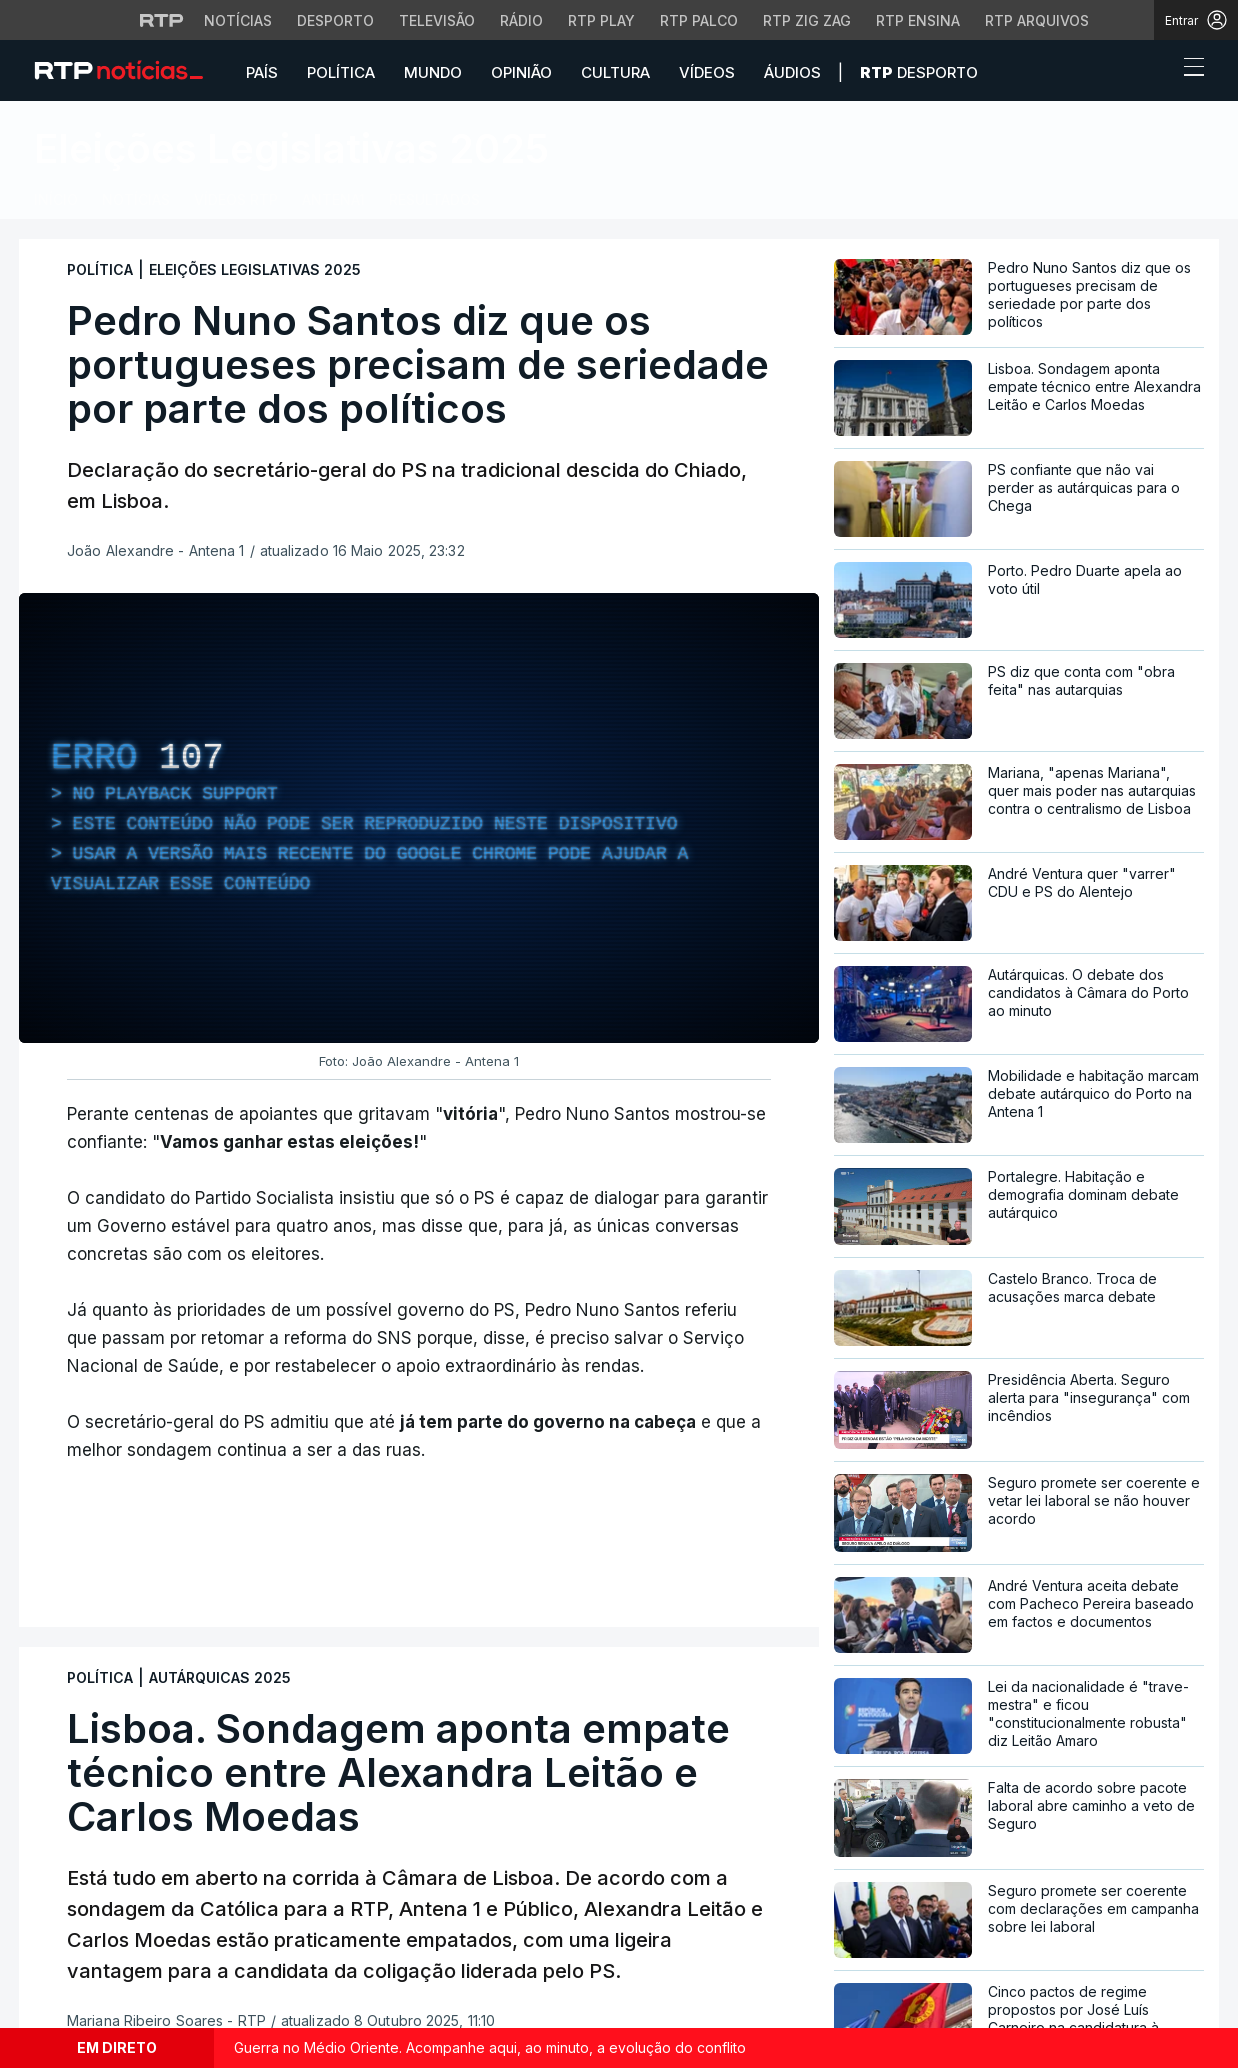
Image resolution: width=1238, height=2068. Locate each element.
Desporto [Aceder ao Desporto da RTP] (335, 20)
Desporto (919, 72)
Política (341, 72)
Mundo (433, 72)
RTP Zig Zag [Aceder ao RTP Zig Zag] (807, 20)
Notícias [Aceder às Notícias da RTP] (238, 20)
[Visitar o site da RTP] (162, 20)
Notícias (136, 199)
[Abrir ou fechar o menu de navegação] (1188, 70)
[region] (419, 818)
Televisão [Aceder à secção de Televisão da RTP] (437, 20)
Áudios (792, 72)
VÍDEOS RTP (236, 199)
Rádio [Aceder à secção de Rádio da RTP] (521, 20)
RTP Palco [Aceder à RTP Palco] (699, 20)
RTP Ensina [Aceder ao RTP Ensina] (918, 20)
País (262, 72)
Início (56, 199)
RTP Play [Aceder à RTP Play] (601, 20)
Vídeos (707, 72)
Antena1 (333, 199)
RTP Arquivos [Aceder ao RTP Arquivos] (1037, 20)
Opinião (521, 72)
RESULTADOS (434, 199)
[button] (1157, 72)
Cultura (615, 72)
